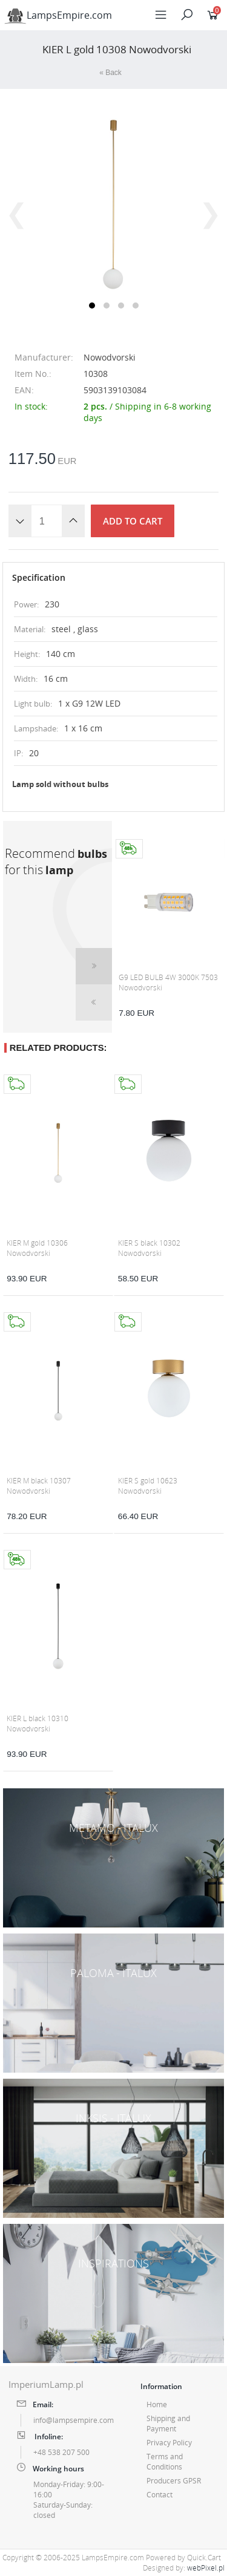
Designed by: (184, 2568)
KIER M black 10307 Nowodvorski (39, 1486)
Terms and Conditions (164, 2461)
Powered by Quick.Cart (183, 2557)
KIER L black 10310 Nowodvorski (37, 1723)
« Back (110, 72)
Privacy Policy (169, 2442)
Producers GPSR (173, 2481)
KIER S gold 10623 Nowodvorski (147, 1486)
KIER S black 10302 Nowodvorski (149, 1248)
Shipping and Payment (168, 2423)
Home (156, 2404)
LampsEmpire (58, 15)
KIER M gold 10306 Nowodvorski (37, 1248)
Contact (159, 2494)
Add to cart (132, 521)
